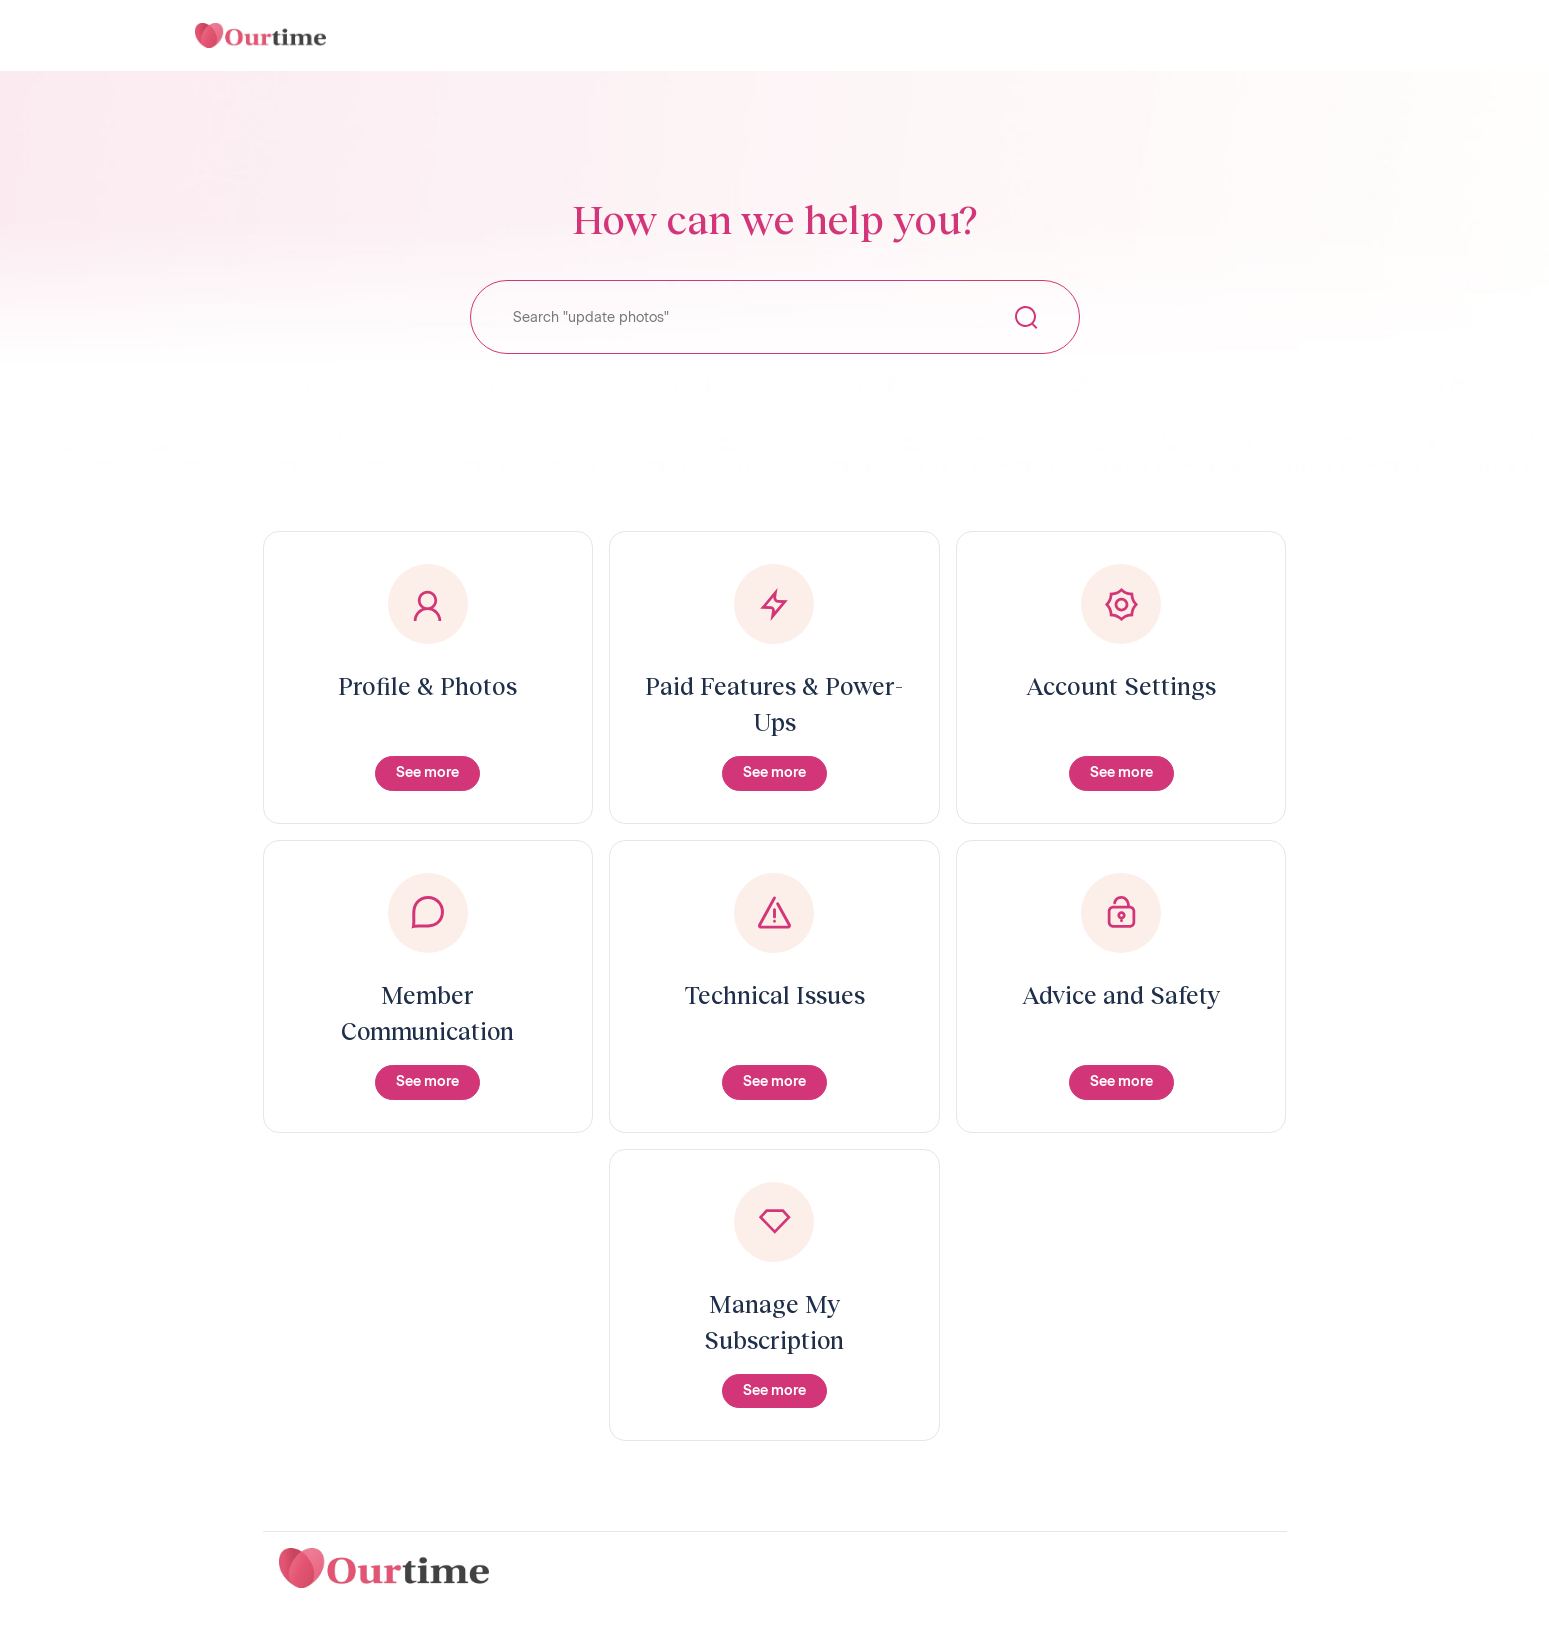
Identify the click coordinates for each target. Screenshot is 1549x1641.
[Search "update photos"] (775, 317)
